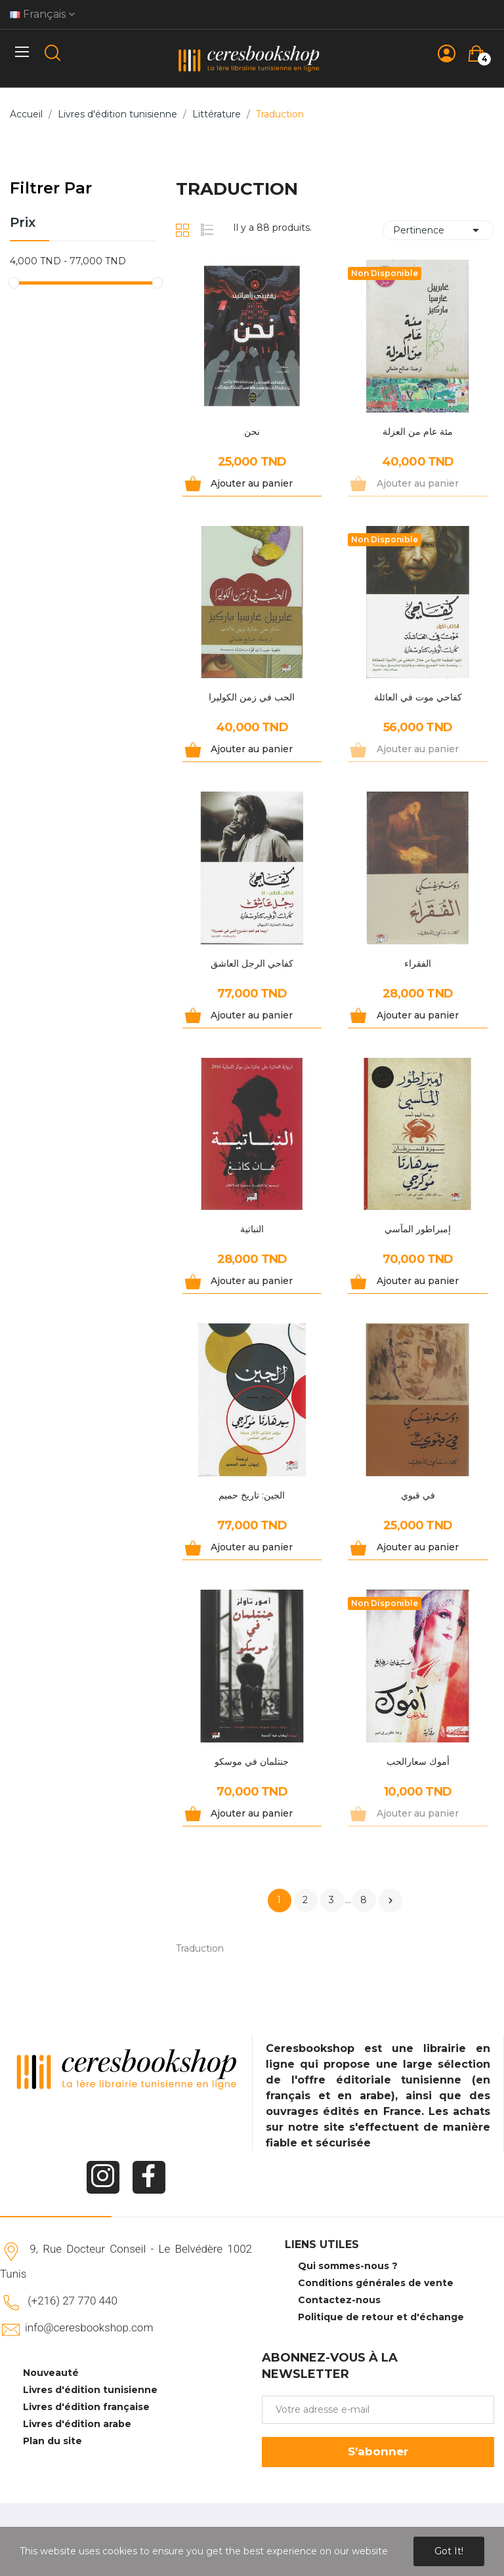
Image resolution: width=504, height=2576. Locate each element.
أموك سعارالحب (418, 1761)
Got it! (448, 2551)
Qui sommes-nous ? (348, 2266)
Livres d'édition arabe (77, 2424)
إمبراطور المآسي (418, 1229)
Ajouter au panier (252, 483)
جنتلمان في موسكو (252, 1761)
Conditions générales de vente (375, 2283)
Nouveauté (51, 2373)
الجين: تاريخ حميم (252, 1495)
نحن (252, 431)
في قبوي (418, 1495)
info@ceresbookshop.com (89, 2327)
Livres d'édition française (86, 2407)
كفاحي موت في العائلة (418, 697)
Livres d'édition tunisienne (90, 2390)
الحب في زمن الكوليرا (252, 697)
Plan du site (52, 2441)
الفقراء (417, 963)
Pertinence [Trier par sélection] (438, 230)
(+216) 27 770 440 (72, 2300)
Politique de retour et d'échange (381, 2317)
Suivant (390, 1900)
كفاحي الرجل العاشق (252, 963)
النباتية (252, 1229)
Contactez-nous (339, 2300)
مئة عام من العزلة (418, 431)
